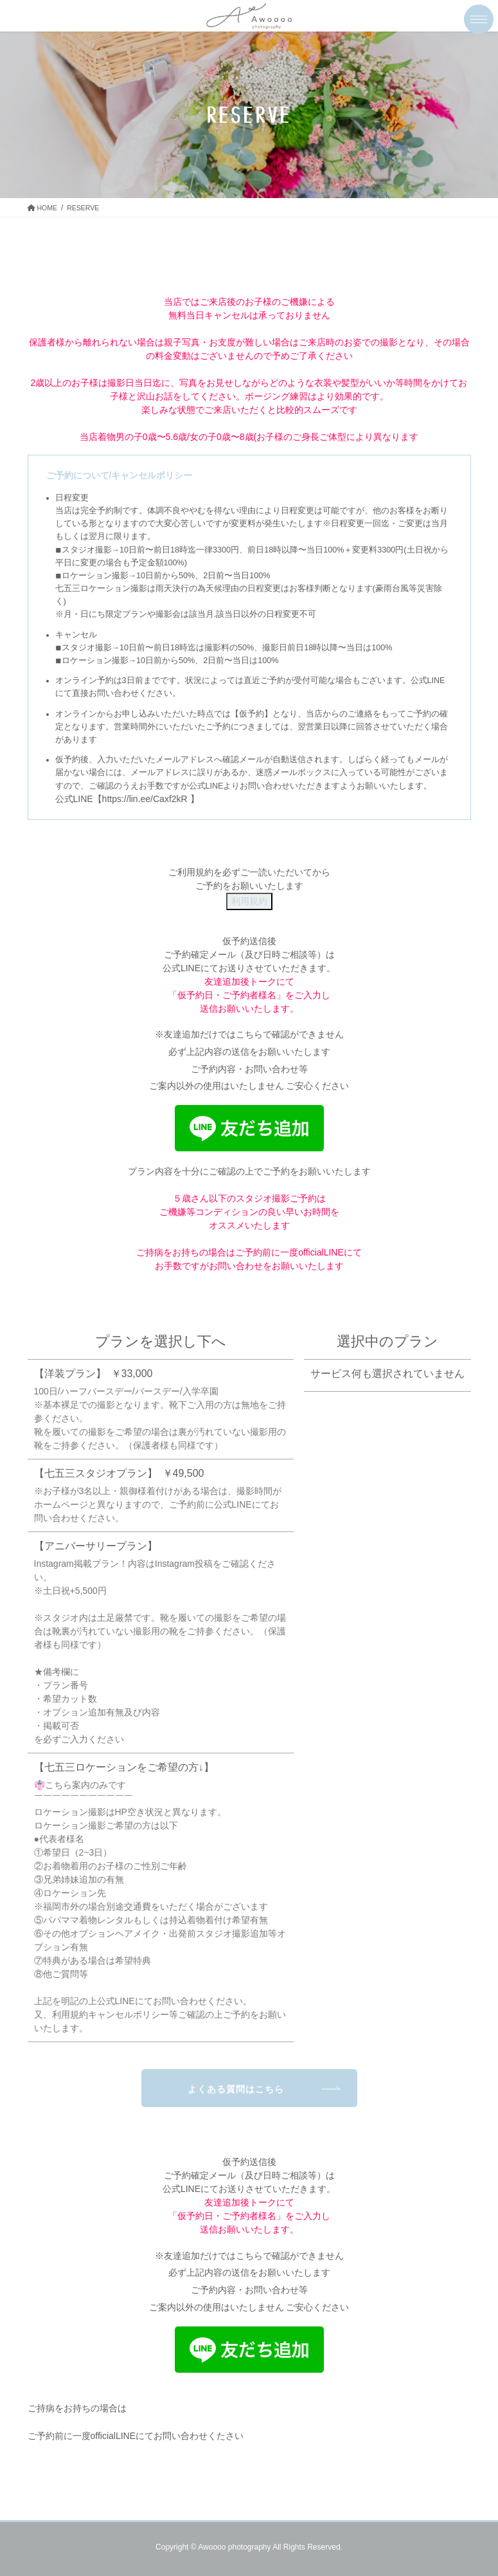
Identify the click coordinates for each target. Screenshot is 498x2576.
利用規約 (249, 901)
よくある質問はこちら (236, 2089)
